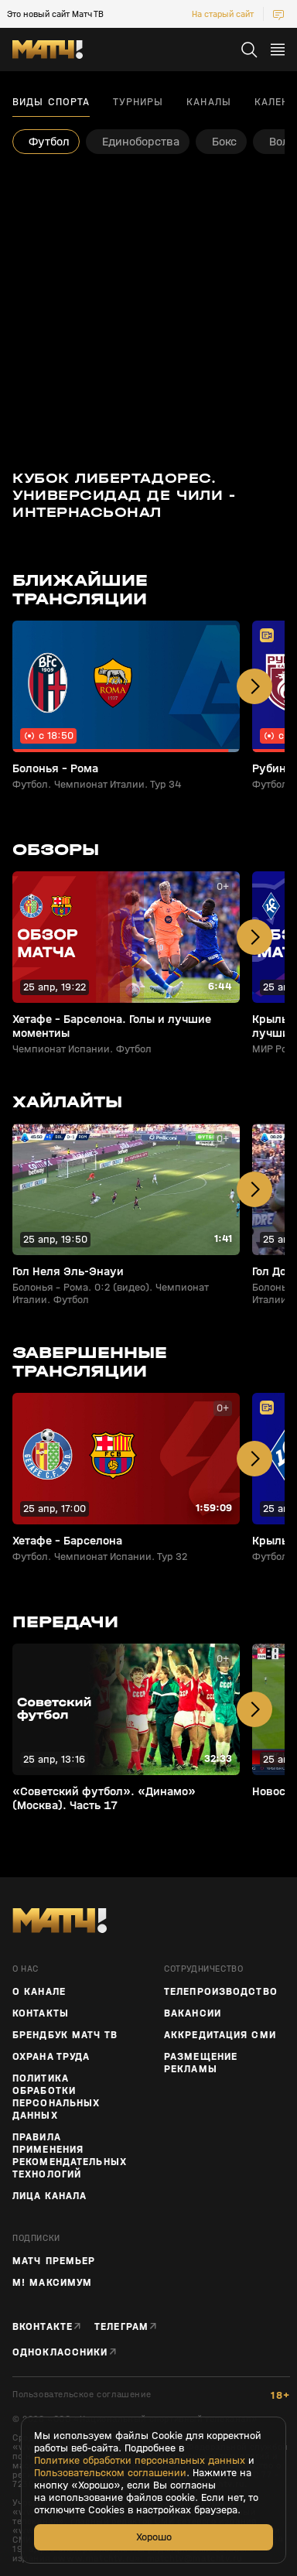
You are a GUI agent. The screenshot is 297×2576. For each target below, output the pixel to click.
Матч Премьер (53, 2261)
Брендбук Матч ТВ (65, 2035)
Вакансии (192, 2013)
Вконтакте (42, 2326)
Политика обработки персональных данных (56, 2097)
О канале (39, 1992)
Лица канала (49, 2196)
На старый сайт (223, 14)
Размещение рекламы (200, 2063)
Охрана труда (51, 2057)
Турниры (138, 102)
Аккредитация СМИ (220, 2035)
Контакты (40, 2013)
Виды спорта (51, 102)
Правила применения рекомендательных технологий (69, 2156)
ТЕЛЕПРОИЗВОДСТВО (221, 1992)
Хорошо (154, 2537)
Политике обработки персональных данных (139, 2461)
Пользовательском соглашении (110, 2473)
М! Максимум (52, 2283)
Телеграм (121, 2326)
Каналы (208, 102)
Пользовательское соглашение (81, 2395)
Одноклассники (60, 2352)
